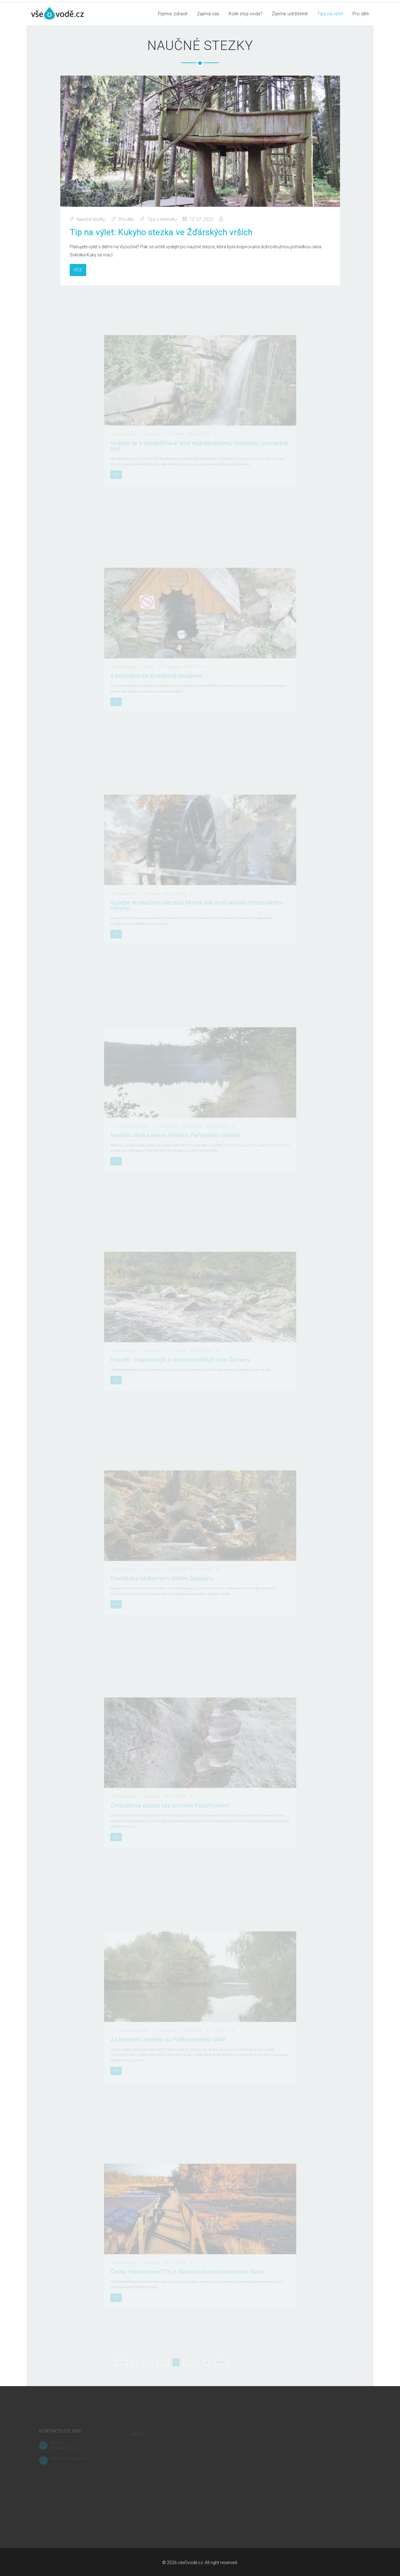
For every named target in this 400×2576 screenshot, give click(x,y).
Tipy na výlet (330, 14)
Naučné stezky (94, 217)
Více (82, 266)
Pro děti (360, 14)
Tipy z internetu (163, 217)
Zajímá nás (208, 14)
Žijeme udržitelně (290, 14)
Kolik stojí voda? (245, 14)
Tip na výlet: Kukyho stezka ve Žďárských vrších (162, 230)
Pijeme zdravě (173, 14)
